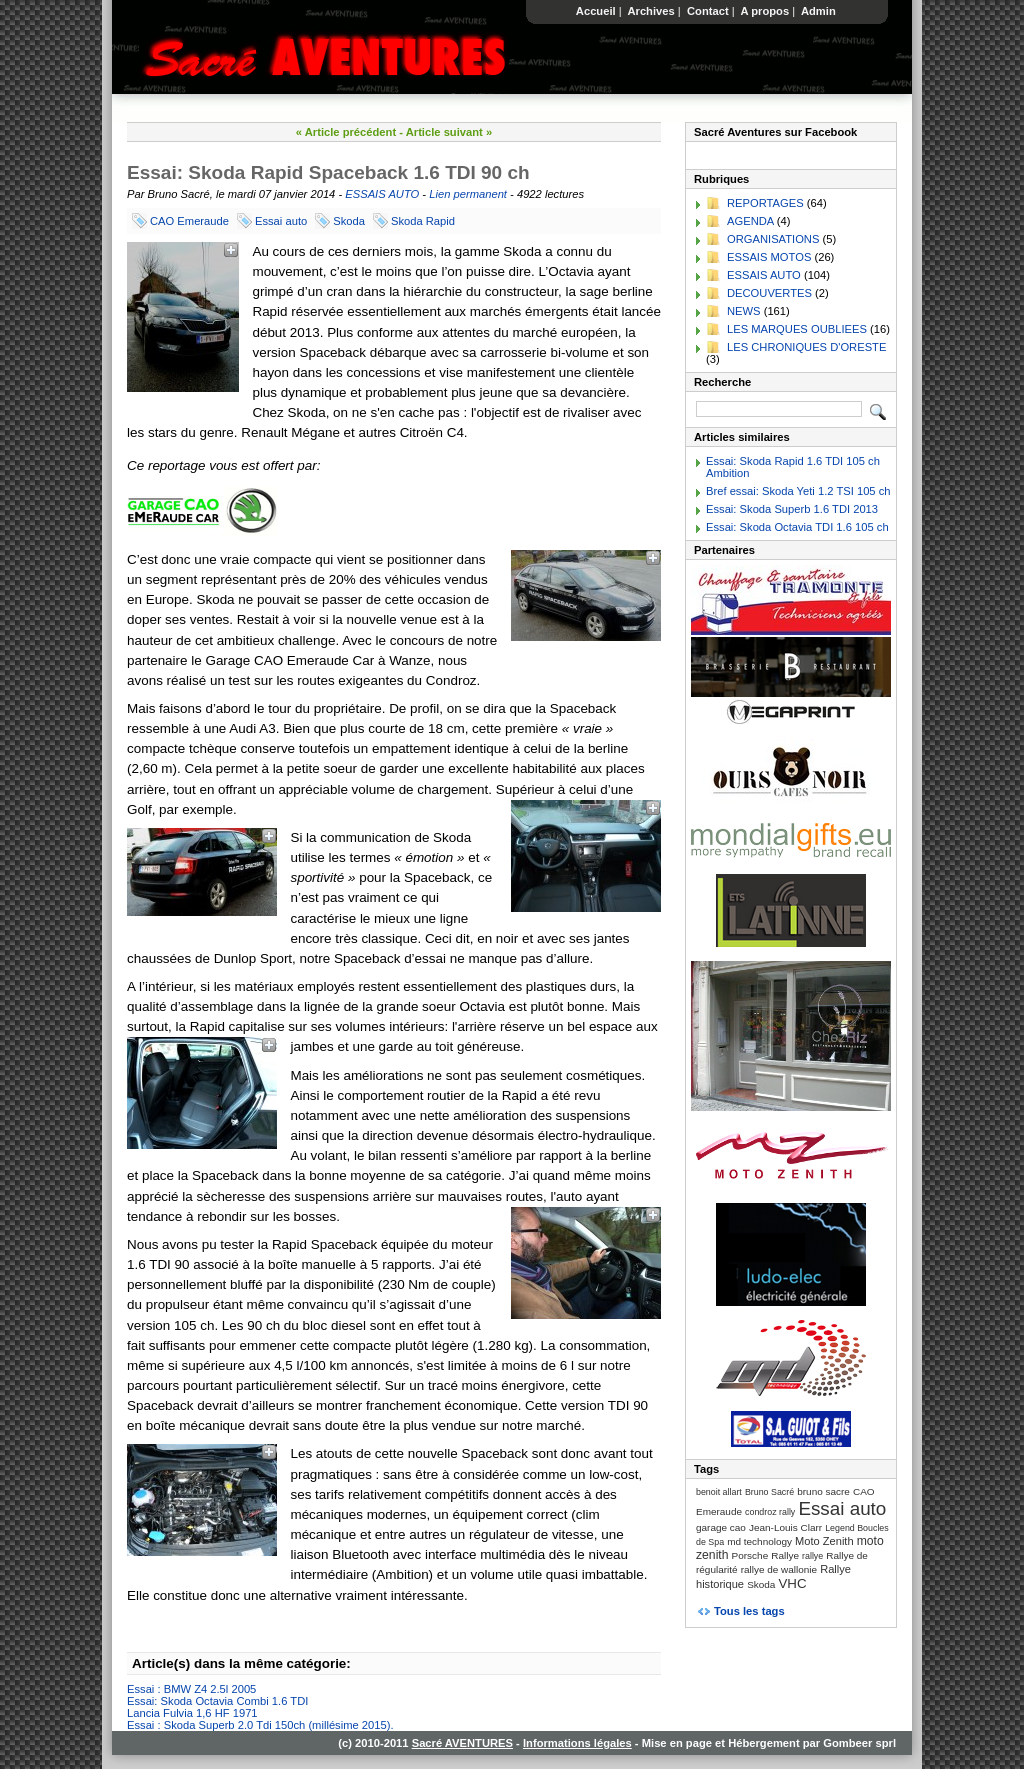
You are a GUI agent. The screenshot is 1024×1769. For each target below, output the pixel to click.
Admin (818, 11)
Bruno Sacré (769, 1492)
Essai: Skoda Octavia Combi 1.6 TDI (217, 1701)
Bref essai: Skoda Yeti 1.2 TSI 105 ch (798, 491)
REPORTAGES (765, 203)
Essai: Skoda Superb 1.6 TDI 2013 (792, 509)
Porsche (750, 1555)
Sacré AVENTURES (462, 1743)
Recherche (722, 382)
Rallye (785, 1555)
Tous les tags (749, 1611)
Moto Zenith (824, 1541)
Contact (708, 11)
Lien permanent (468, 194)
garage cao (721, 1527)
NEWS (744, 311)
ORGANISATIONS (773, 239)
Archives (651, 11)
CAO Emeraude (189, 221)
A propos (765, 11)
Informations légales (577, 1743)
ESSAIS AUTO (382, 194)
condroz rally (770, 1512)
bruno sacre (823, 1491)
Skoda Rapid (423, 221)
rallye (812, 1556)
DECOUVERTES (769, 293)
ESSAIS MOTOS (769, 257)
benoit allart (719, 1492)
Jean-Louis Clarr (785, 1527)
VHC (792, 1583)
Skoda (349, 221)
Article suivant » (449, 132)
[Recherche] (779, 409)
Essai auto (281, 221)
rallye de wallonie (779, 1569)
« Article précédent (346, 132)
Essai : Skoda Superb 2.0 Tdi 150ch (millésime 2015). (260, 1725)
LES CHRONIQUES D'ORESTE (806, 347)
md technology (759, 1541)
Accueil (596, 11)
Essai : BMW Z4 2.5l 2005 (191, 1689)
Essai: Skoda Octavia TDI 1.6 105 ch (797, 527)
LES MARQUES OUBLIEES (797, 329)
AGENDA (750, 221)
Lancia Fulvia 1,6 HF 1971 (192, 1713)
